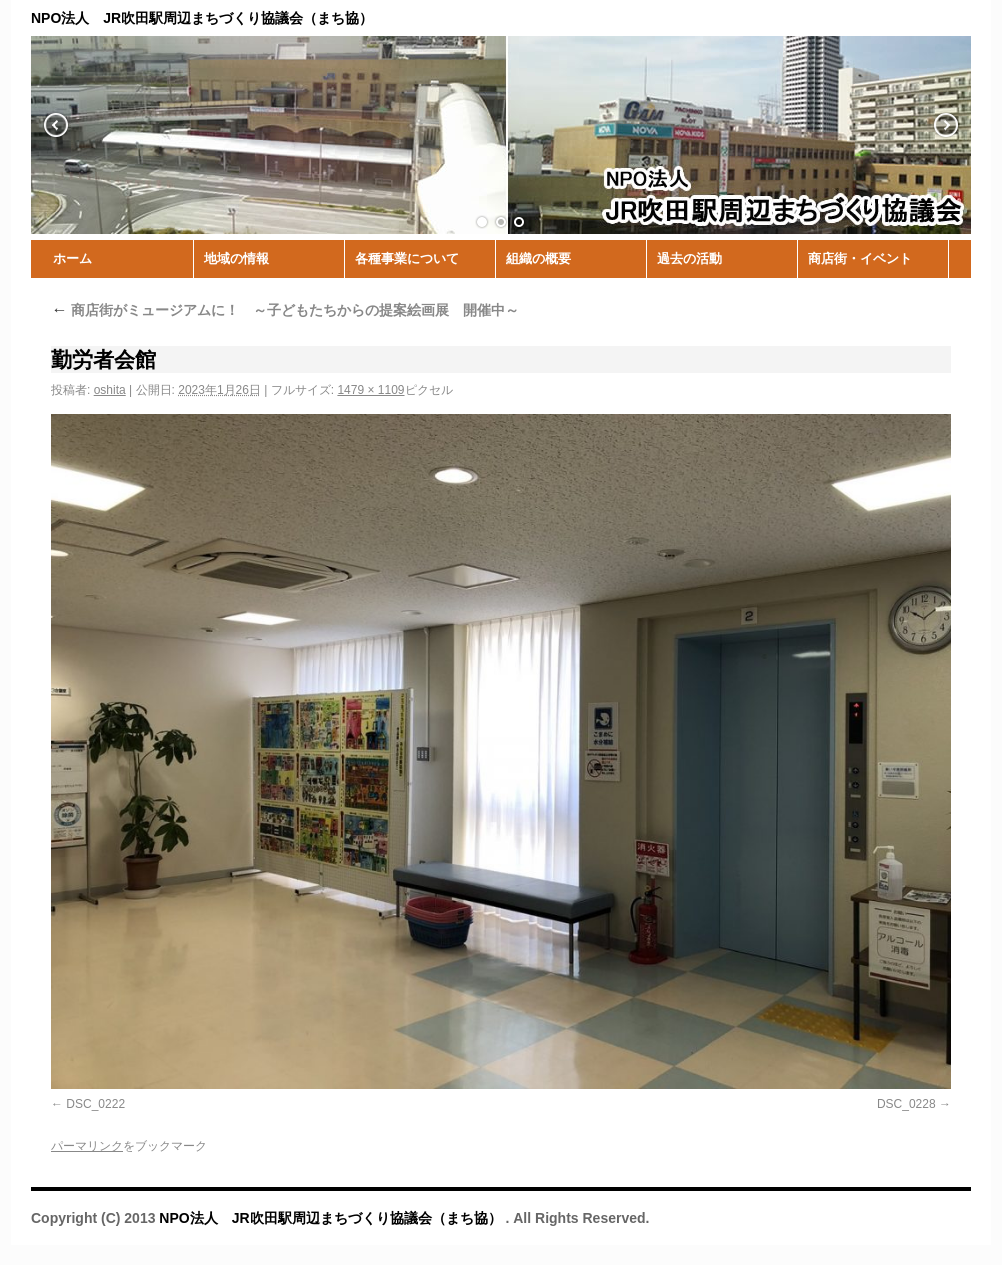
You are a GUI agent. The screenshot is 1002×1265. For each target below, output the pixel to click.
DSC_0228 (906, 1104)
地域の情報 (236, 258)
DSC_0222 (95, 1104)
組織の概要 (538, 258)
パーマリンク (87, 1146)
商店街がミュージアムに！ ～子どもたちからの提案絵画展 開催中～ (285, 310)
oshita (110, 390)
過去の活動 (689, 258)
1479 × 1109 (370, 390)
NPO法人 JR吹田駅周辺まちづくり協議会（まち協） (332, 1218)
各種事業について (407, 258)
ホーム (72, 258)
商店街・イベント (860, 258)
